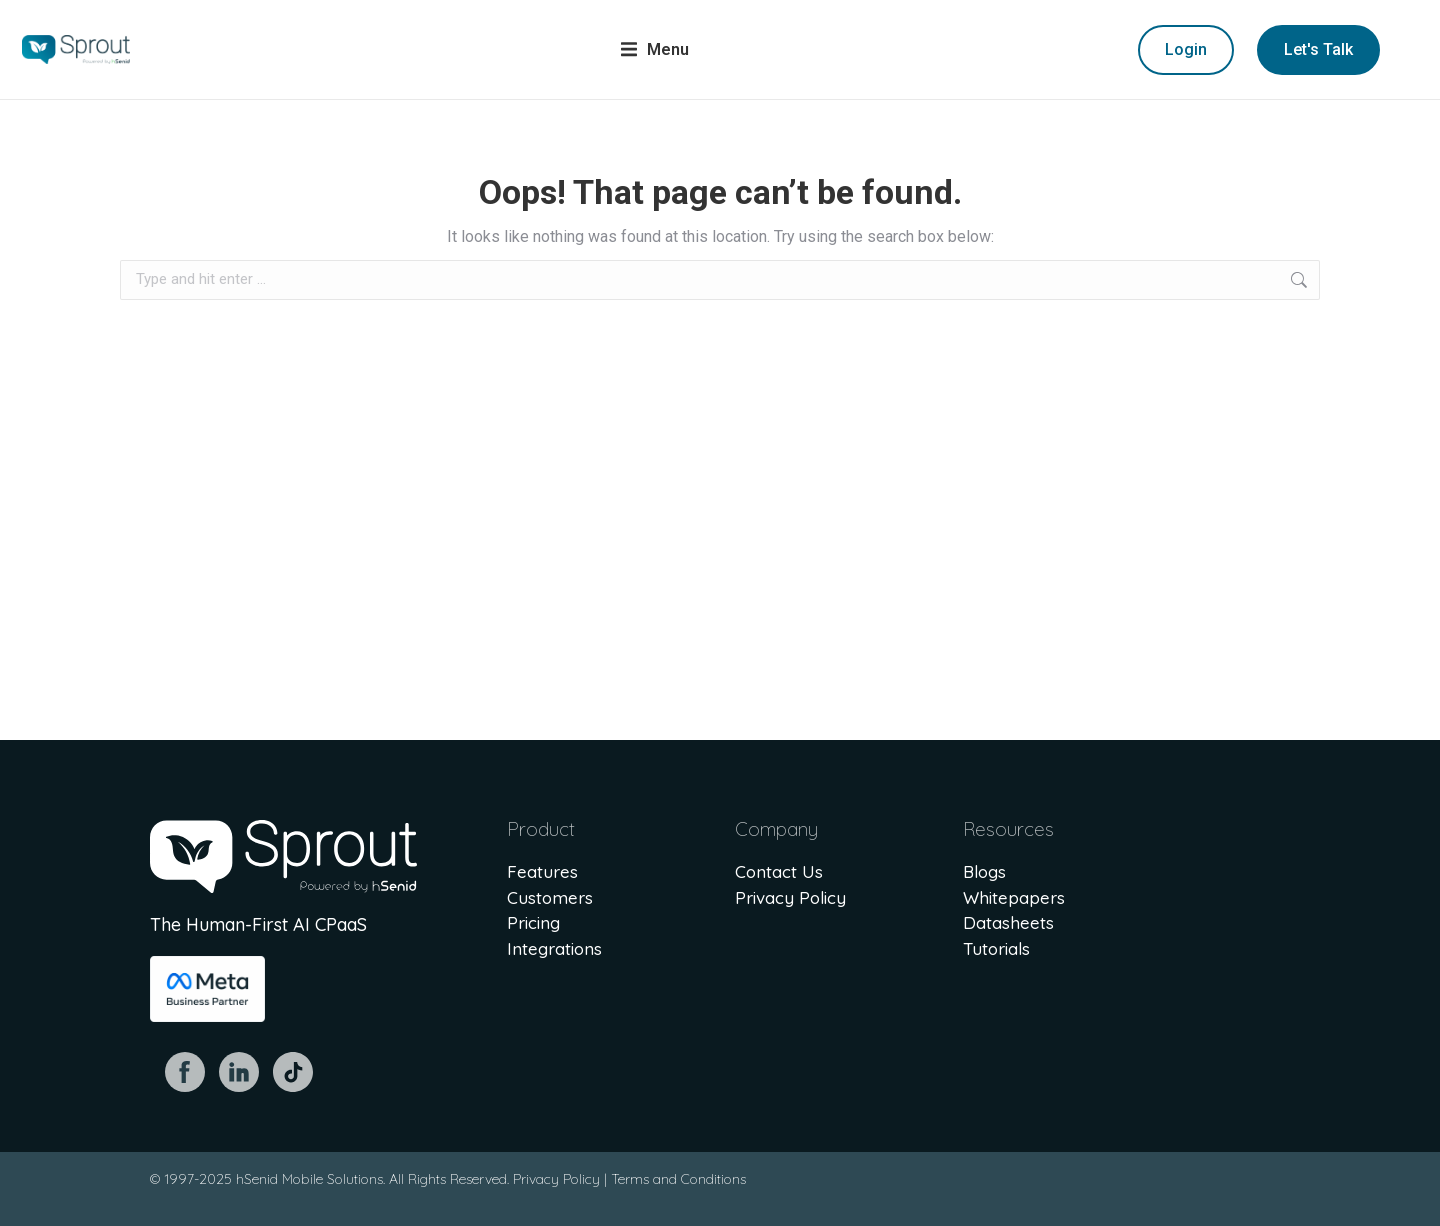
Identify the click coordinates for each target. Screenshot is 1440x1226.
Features (542, 871)
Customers (550, 897)
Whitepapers (1014, 897)
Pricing (533, 922)
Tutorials (996, 948)
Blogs (984, 871)
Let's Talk (1318, 49)
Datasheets (1008, 922)
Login (1186, 49)
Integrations (554, 948)
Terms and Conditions (678, 1179)
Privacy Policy (790, 897)
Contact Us (779, 871)
